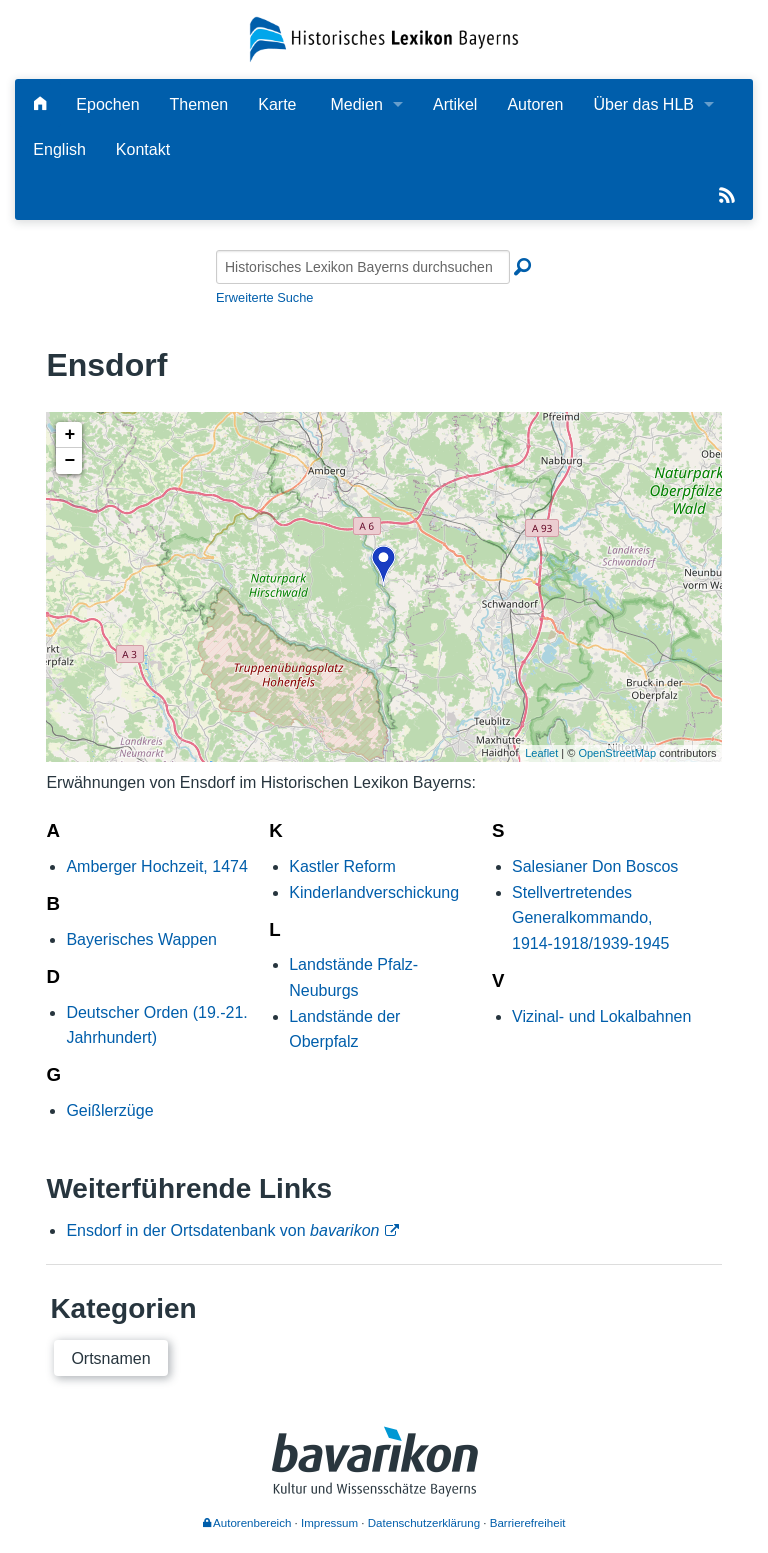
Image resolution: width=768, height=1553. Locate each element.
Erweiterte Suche (264, 297)
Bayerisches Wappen (141, 939)
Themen (199, 104)
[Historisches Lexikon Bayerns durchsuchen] (363, 267)
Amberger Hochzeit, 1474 (156, 866)
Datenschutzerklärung (424, 1523)
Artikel (455, 104)
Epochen (107, 104)
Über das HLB (643, 104)
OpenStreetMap (617, 753)
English (59, 149)
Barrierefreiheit (528, 1523)
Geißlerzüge (109, 1110)
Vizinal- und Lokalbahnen (601, 1016)
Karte (277, 104)
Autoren (535, 104)
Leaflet (541, 753)
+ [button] (69, 435)
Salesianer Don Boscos (595, 866)
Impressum (329, 1523)
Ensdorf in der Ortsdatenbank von (222, 1230)
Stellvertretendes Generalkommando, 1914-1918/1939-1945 (590, 918)
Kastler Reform (342, 866)
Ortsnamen (110, 1358)
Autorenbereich (247, 1523)
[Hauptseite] (40, 104)
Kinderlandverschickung (374, 892)
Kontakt (143, 149)
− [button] (69, 461)
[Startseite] (383, 38)
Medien (356, 104)
